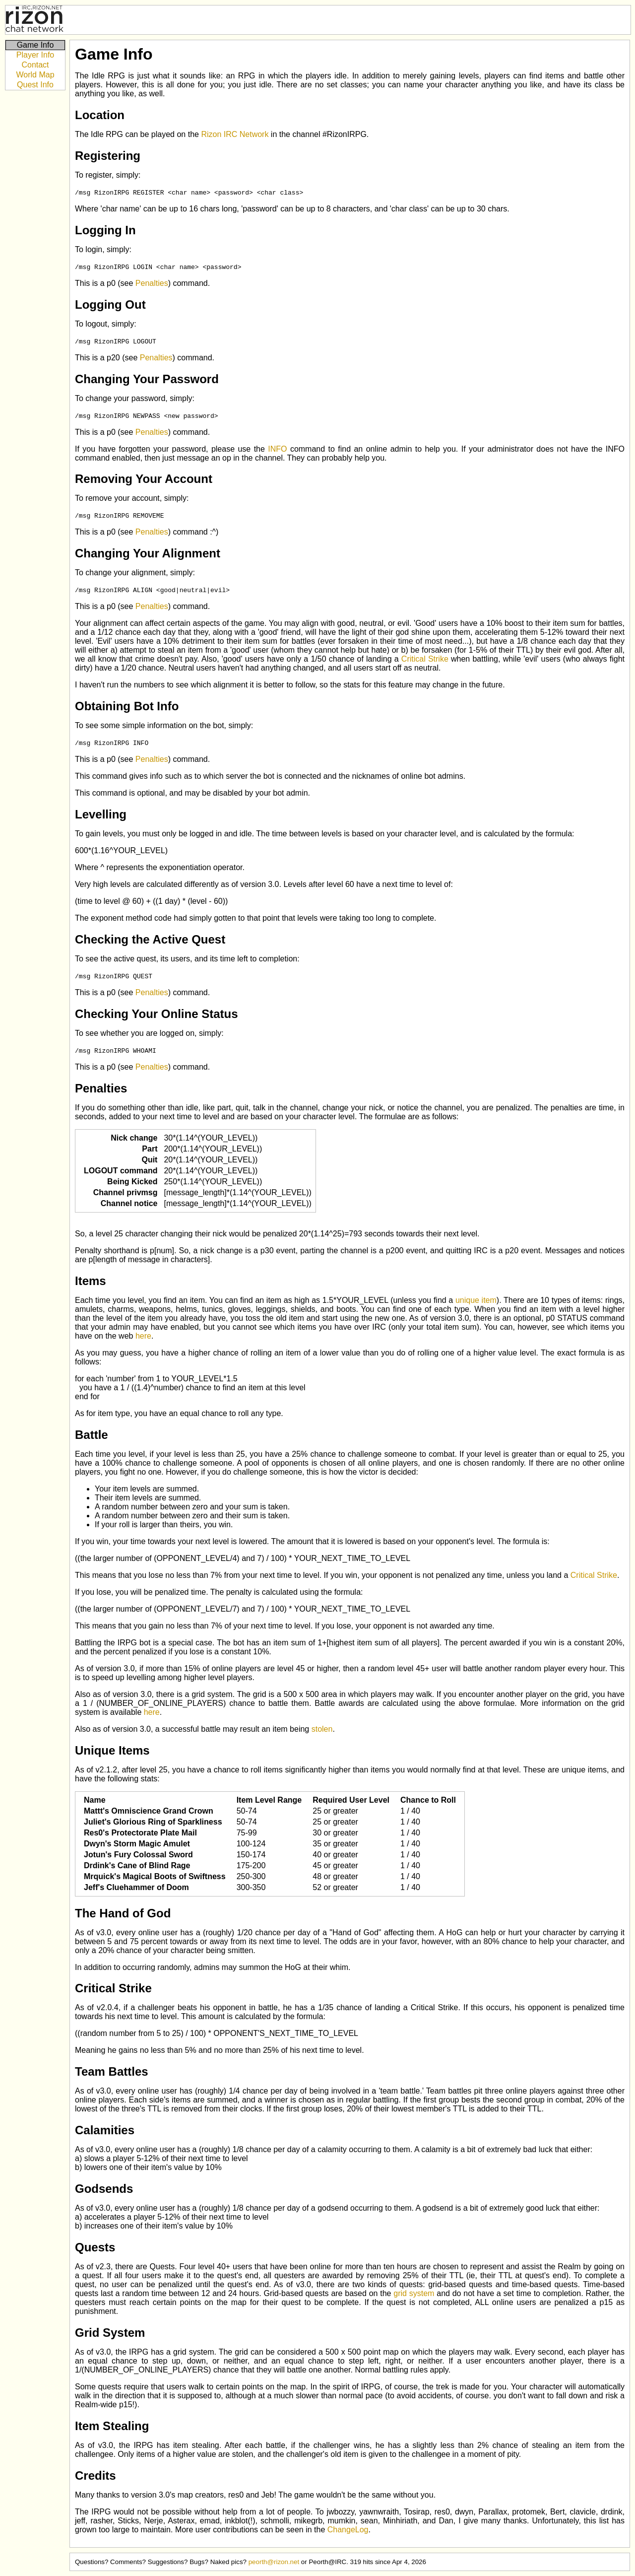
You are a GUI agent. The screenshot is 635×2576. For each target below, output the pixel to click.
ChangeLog (348, 2529)
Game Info (35, 45)
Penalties (151, 283)
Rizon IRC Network (234, 134)
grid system (413, 2293)
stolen (322, 1729)
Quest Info (35, 84)
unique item (476, 1300)
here (143, 1336)
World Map (35, 74)
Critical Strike (424, 659)
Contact (35, 65)
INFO (277, 449)
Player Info (35, 55)
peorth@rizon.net (274, 2562)
